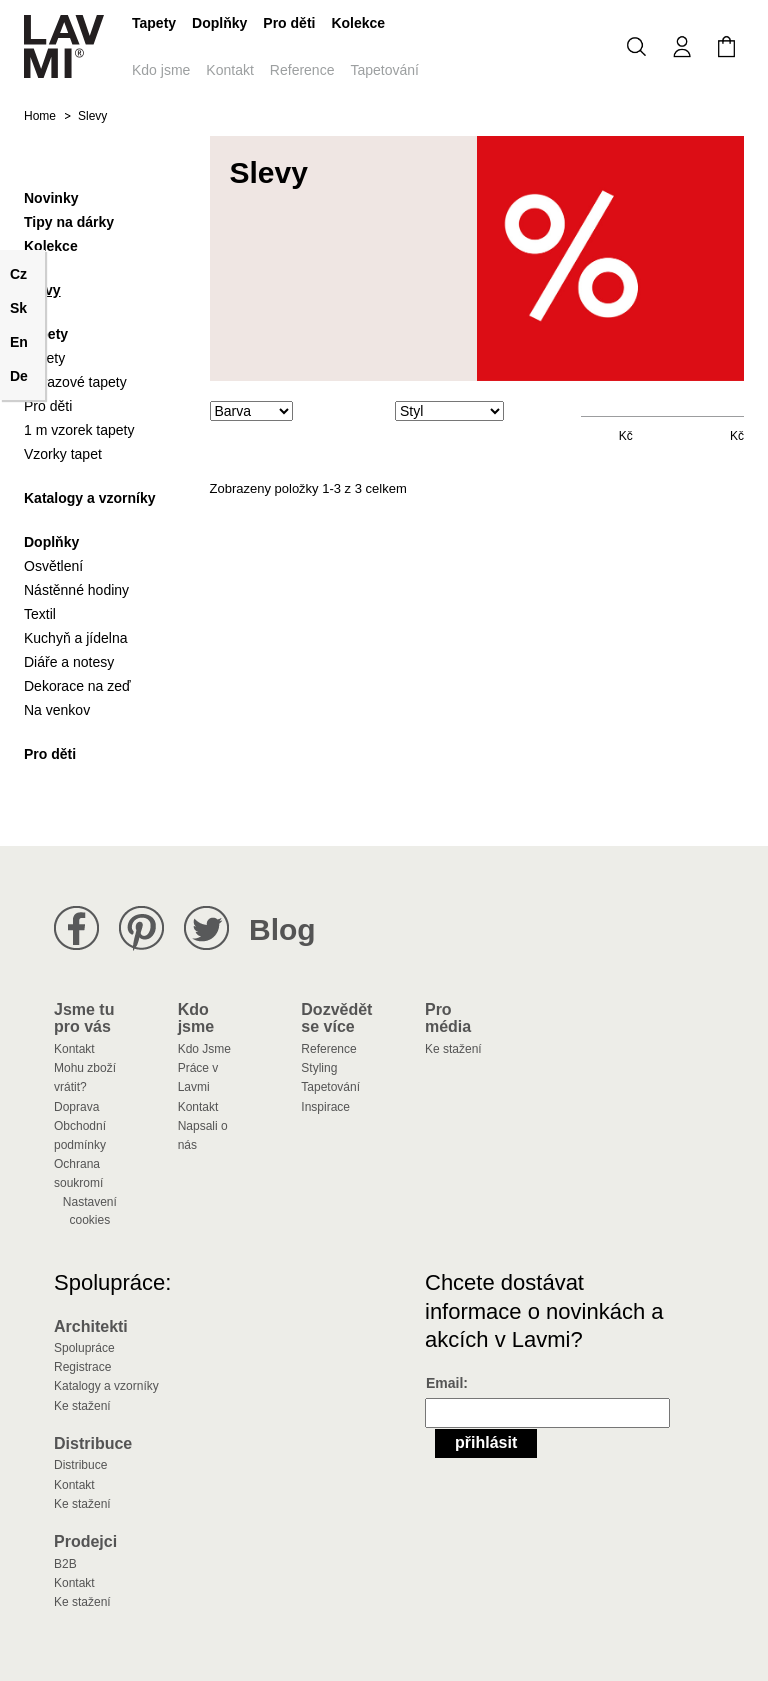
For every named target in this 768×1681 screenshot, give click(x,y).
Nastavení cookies (90, 1211)
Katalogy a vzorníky (106, 1386)
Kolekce (358, 23)
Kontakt (229, 70)
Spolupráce (84, 1348)
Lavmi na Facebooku (76, 928)
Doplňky (219, 23)
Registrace (82, 1367)
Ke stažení (453, 1049)
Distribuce (80, 1465)
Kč (626, 436)
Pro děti (289, 23)
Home (40, 116)
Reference (302, 70)
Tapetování (384, 70)
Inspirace (325, 1107)
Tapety (154, 23)
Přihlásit (486, 1442)
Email (444, 1383)
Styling (319, 1068)
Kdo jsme (161, 70)
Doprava (76, 1107)
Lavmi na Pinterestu (141, 928)
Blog (282, 929)
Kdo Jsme (204, 1049)
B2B (65, 1564)
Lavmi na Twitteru (206, 928)
